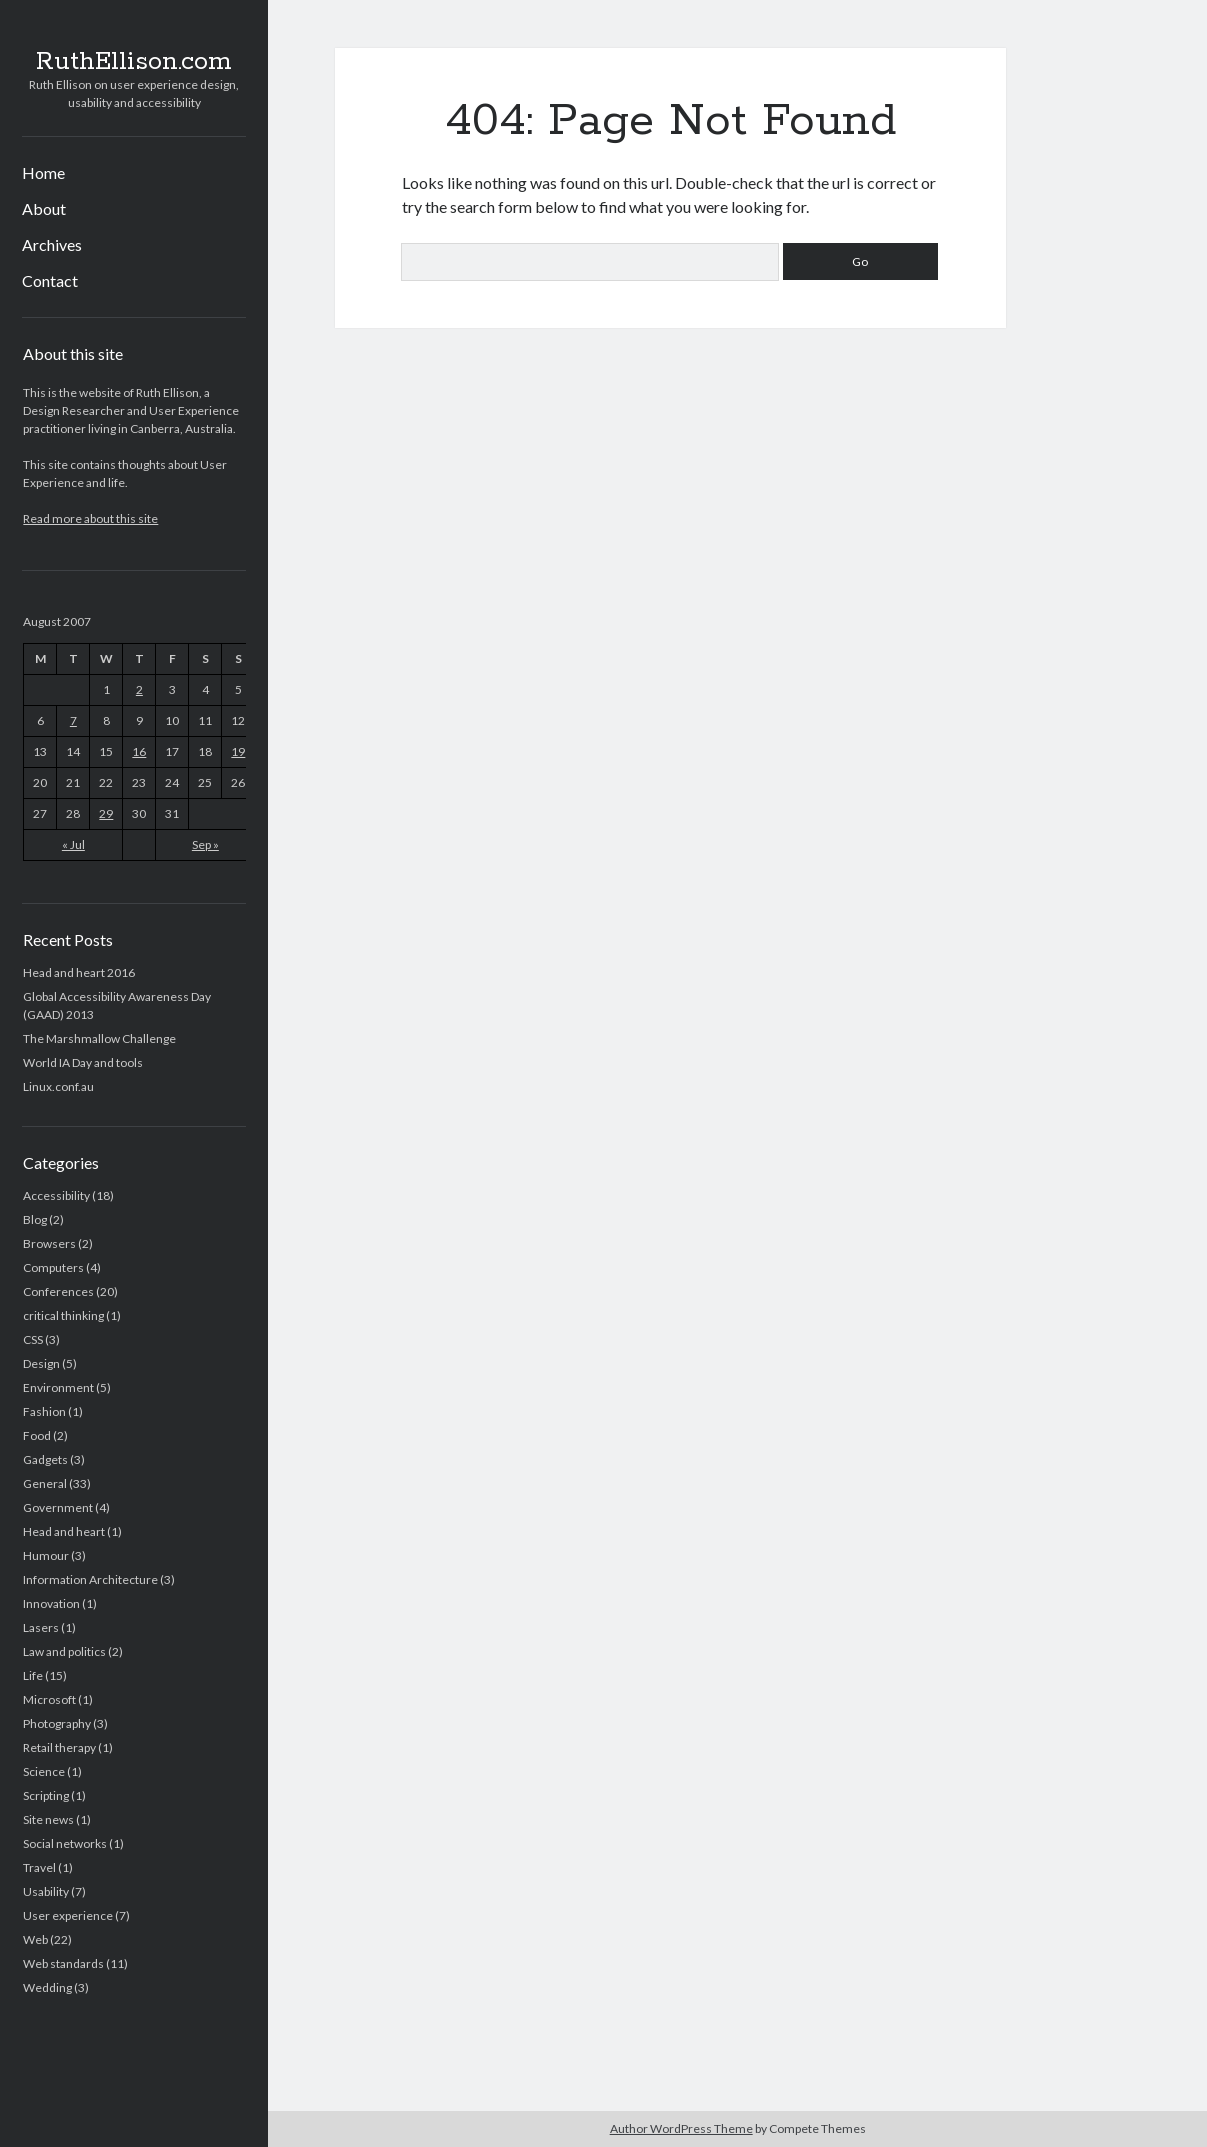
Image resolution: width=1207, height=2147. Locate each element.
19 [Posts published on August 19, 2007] (238, 751)
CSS (33, 1339)
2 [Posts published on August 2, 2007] (139, 689)
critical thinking (63, 1315)
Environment (58, 1387)
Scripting (46, 1795)
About (44, 208)
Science (44, 1771)
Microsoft (49, 1699)
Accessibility (56, 1195)
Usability (46, 1891)
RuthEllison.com (134, 62)
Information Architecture (90, 1579)
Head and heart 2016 (79, 972)
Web (35, 1939)
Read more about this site (90, 518)
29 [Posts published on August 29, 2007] (106, 813)
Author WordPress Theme (681, 2128)
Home (43, 172)
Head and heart (64, 1531)
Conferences (58, 1291)
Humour (46, 1555)
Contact (50, 280)
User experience (68, 1915)
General (45, 1483)
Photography (57, 1723)
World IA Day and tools (83, 1062)
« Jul (73, 844)
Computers (53, 1267)
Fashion (44, 1411)
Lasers (41, 1627)
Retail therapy (59, 1747)
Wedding (47, 1987)
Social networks (65, 1843)
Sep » (205, 844)
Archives (52, 244)
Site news (48, 1819)
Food (37, 1435)
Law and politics (64, 1651)
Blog (35, 1219)
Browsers (49, 1243)
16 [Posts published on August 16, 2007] (139, 751)
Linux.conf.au (58, 1086)
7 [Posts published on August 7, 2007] (73, 720)
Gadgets (45, 1459)
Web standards (63, 1963)
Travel (39, 1867)
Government (58, 1507)
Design (41, 1363)
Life (33, 1675)
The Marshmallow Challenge (99, 1038)
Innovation (51, 1603)
